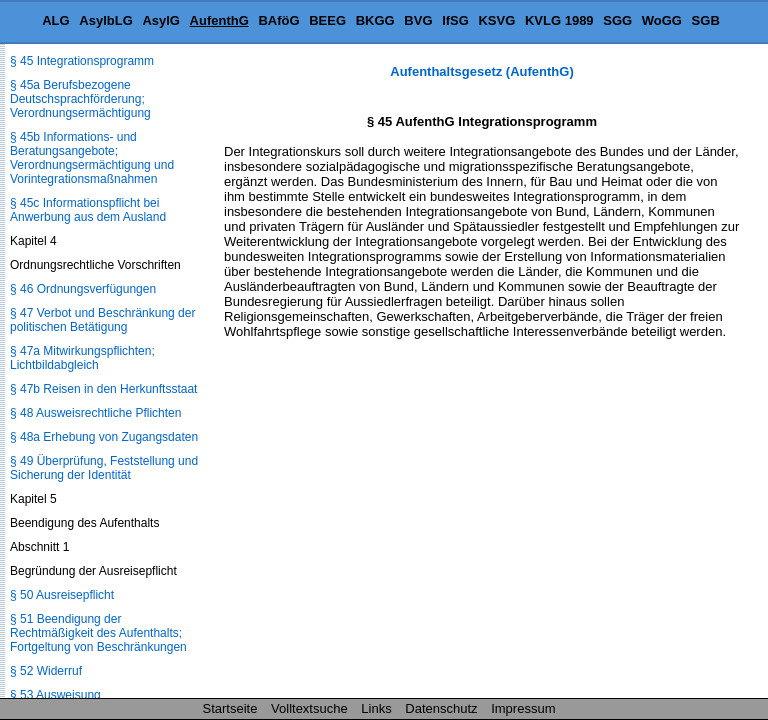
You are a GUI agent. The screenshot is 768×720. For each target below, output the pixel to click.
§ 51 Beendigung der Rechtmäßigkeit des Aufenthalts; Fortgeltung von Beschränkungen (98, 633)
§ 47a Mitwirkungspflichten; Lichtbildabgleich (82, 358)
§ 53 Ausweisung (55, 695)
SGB (706, 20)
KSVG (496, 20)
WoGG (662, 20)
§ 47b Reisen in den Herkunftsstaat (103, 389)
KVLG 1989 (559, 20)
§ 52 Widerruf (46, 671)
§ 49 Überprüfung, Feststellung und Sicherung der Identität (104, 468)
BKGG (375, 20)
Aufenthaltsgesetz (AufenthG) (481, 71)
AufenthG (219, 20)
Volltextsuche (309, 708)
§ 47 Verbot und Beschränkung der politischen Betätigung (102, 320)
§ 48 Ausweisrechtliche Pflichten (95, 413)
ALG (55, 20)
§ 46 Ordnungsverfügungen (83, 289)
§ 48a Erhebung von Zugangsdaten (104, 437)
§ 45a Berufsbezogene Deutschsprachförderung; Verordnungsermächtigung (80, 99)
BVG (418, 20)
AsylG (161, 20)
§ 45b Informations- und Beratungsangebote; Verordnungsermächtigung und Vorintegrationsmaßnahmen (92, 158)
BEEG (327, 20)
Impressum (523, 708)
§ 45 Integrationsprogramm (82, 61)
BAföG (278, 20)
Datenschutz (441, 708)
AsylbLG (105, 20)
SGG (617, 20)
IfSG (455, 20)
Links (376, 708)
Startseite (230, 708)
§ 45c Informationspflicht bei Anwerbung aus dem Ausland (88, 210)
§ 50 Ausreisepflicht (62, 595)
